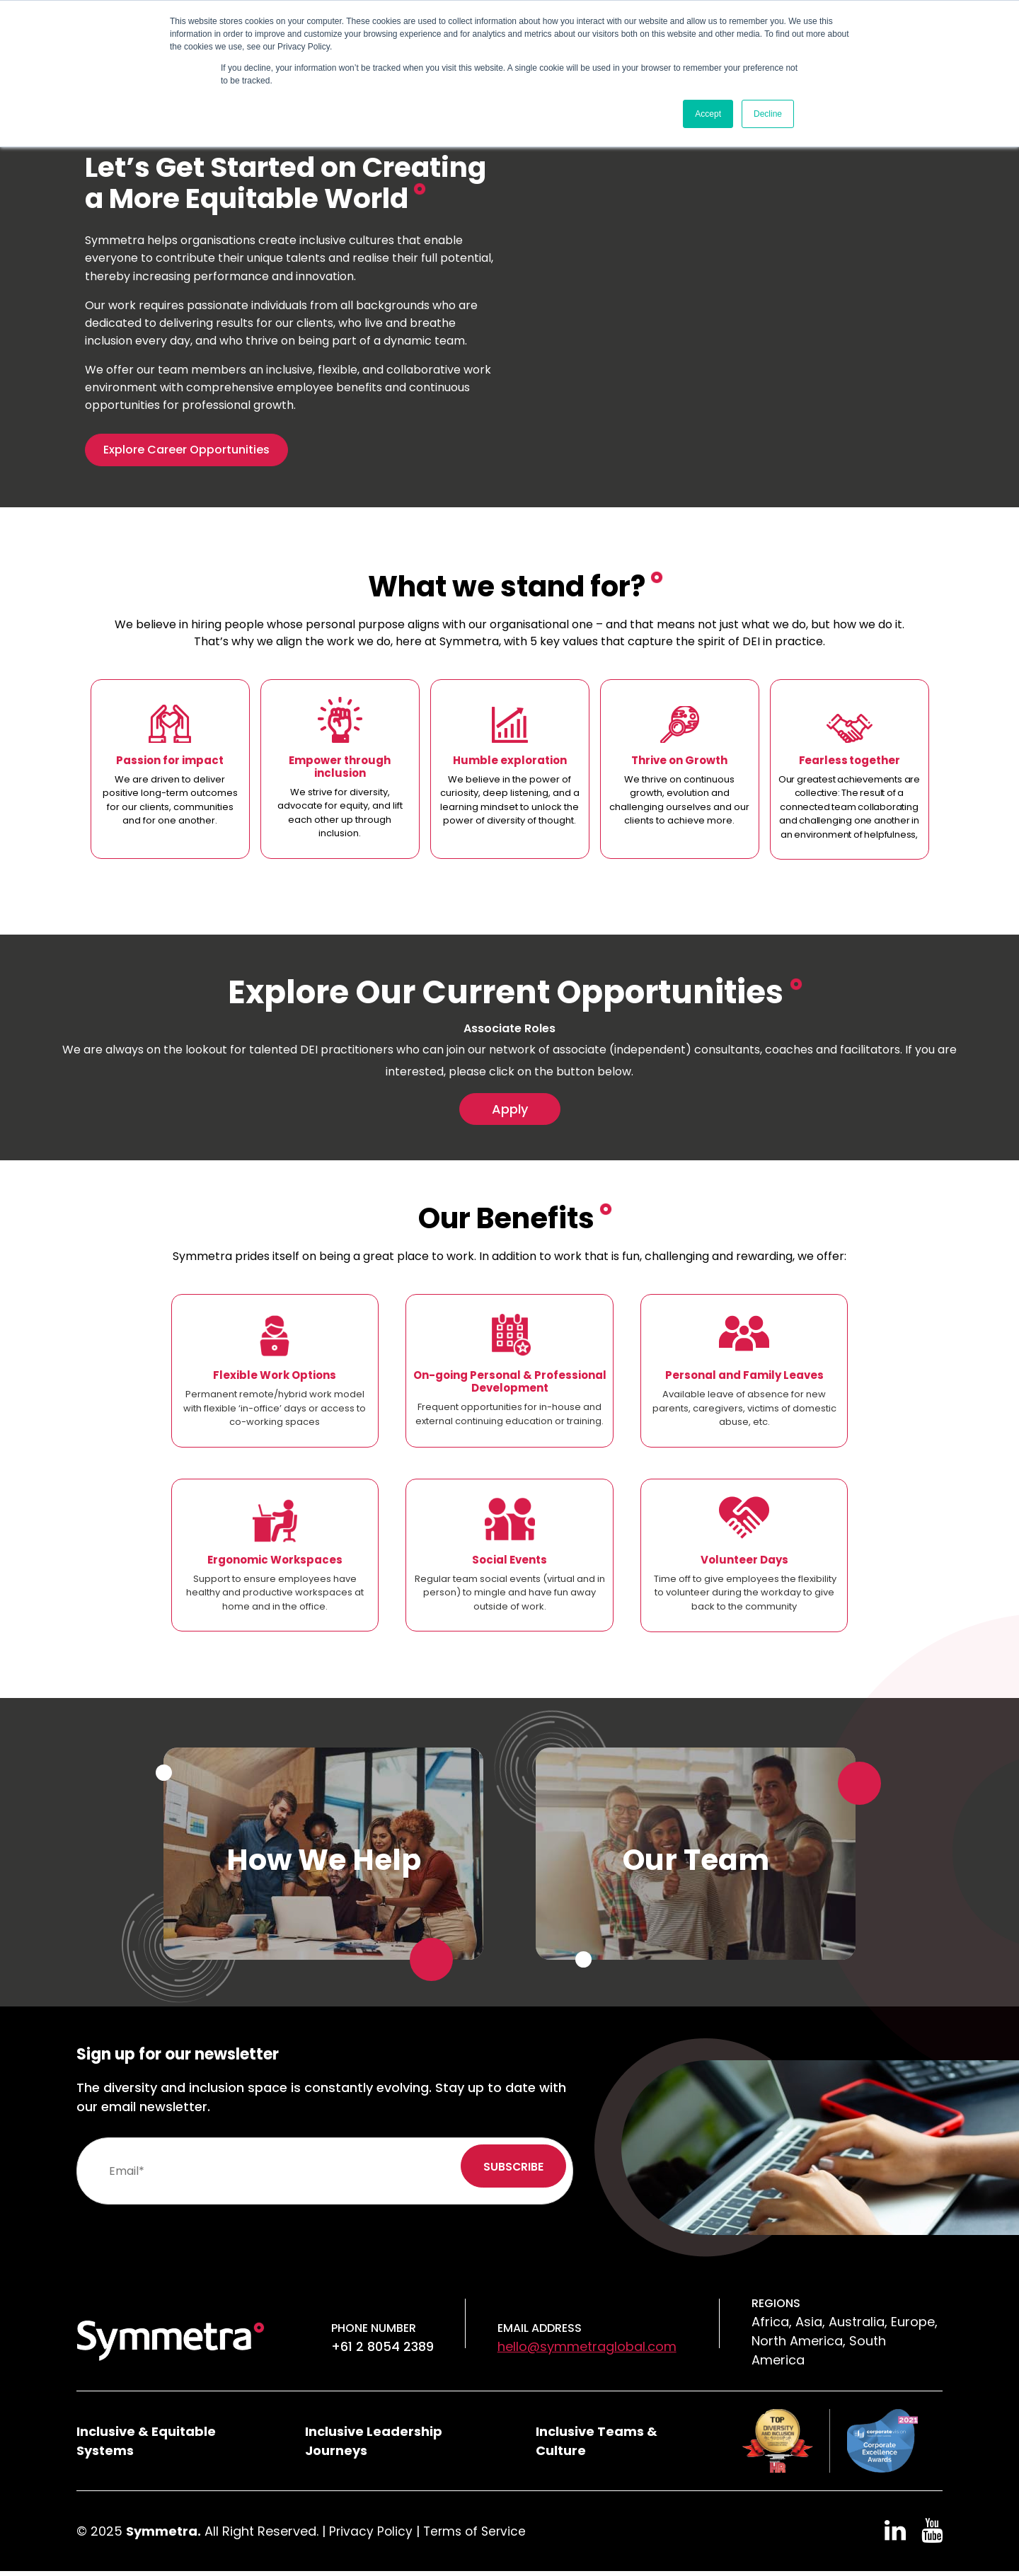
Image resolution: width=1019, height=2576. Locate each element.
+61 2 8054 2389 (382, 2351)
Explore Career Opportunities (186, 449)
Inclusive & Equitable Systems (146, 2445)
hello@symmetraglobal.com (587, 2351)
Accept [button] (708, 114)
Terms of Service (478, 2536)
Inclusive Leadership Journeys (373, 2445)
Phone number (373, 2333)
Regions (776, 2308)
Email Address (539, 2333)
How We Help (324, 1864)
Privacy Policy (371, 2536)
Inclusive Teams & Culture (596, 2445)
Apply (510, 1111)
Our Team (696, 1864)
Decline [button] (768, 114)
